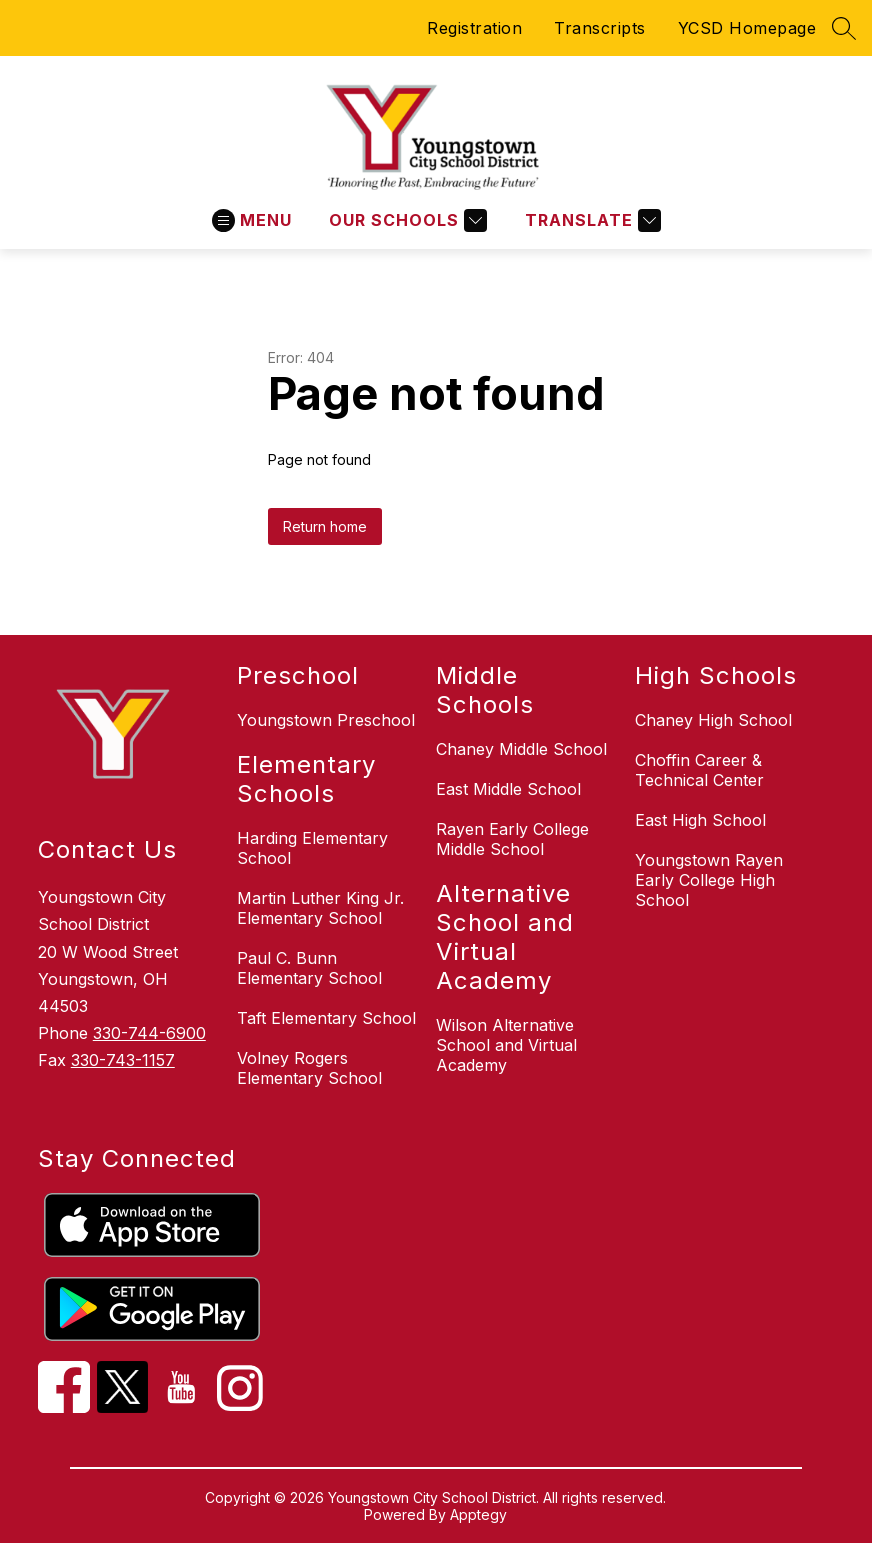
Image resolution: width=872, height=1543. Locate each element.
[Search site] (844, 28)
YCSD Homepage (747, 28)
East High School (700, 820)
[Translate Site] (590, 220)
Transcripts (600, 28)
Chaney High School (713, 720)
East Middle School (508, 789)
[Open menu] (252, 220)
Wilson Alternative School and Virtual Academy (506, 1045)
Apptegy (478, 1514)
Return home (325, 526)
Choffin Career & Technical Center (699, 770)
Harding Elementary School (312, 848)
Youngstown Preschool (326, 720)
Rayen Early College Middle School (512, 839)
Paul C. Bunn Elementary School (309, 968)
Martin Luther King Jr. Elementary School (320, 908)
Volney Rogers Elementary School (309, 1068)
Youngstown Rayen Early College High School (709, 880)
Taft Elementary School (326, 1018)
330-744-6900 (149, 1033)
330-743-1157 (123, 1060)
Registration (474, 28)
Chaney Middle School (521, 749)
